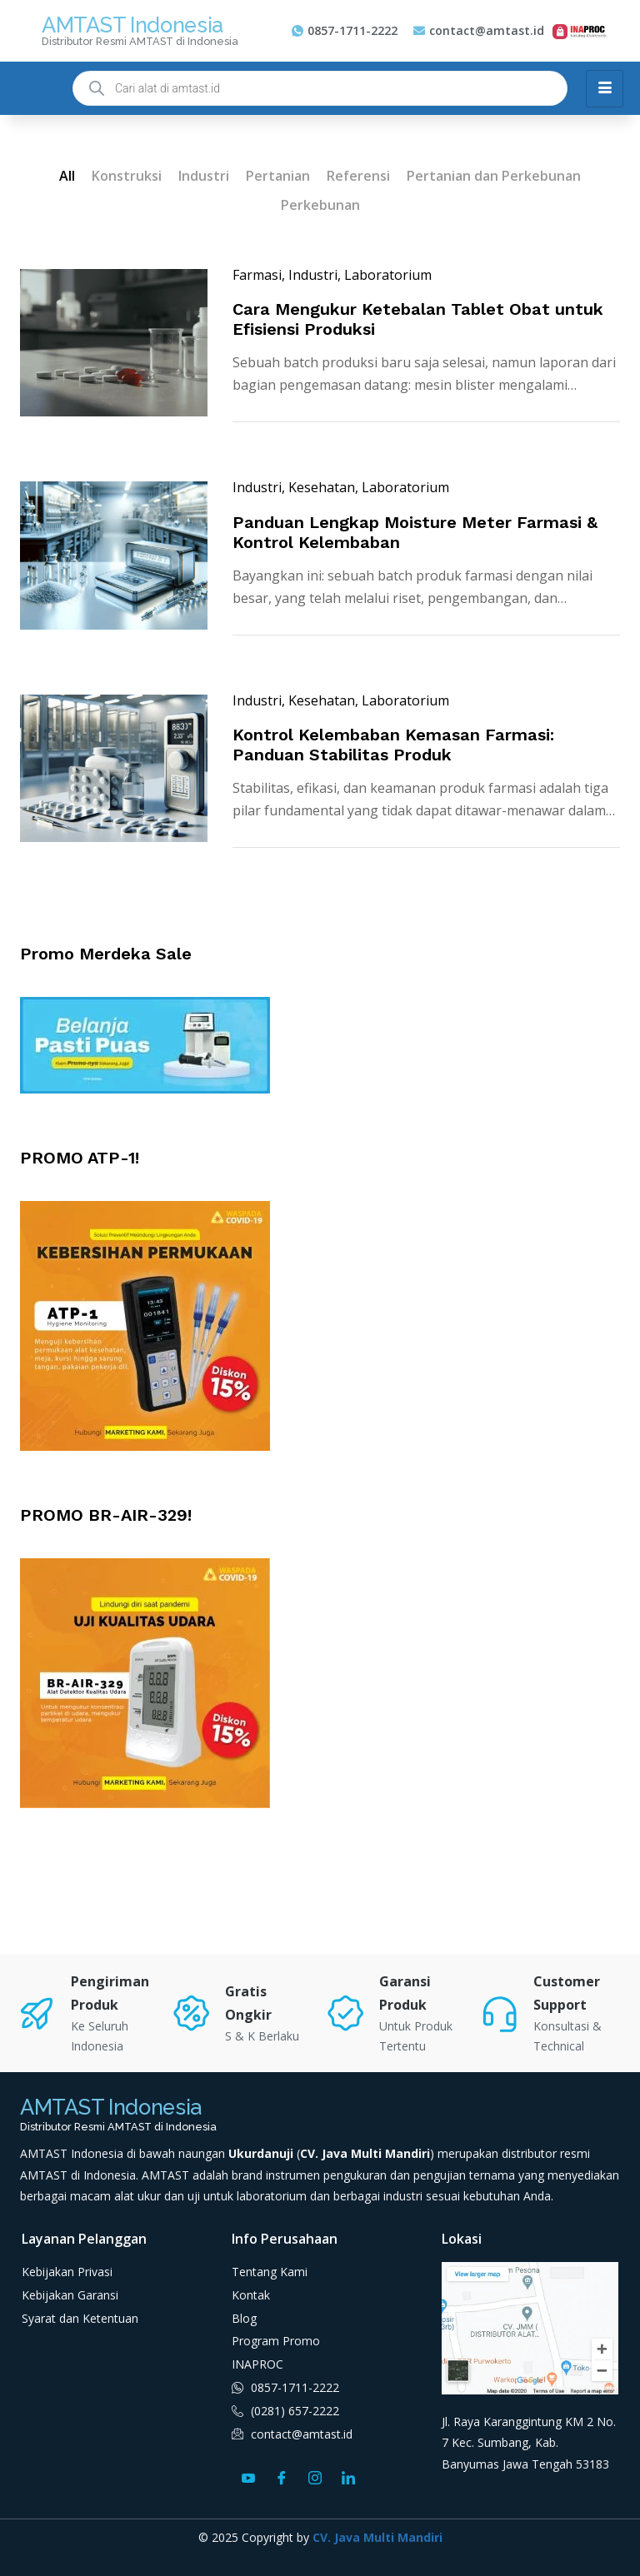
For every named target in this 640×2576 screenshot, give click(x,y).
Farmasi (257, 275)
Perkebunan (320, 205)
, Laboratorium (385, 275)
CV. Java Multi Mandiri (377, 2537)
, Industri (310, 275)
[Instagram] (315, 2476)
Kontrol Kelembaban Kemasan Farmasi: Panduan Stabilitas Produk (393, 745)
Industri (203, 176)
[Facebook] (281, 2476)
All (67, 176)
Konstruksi (127, 176)
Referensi (358, 176)
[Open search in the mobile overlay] (320, 88)
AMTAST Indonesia (132, 24)
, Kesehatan (318, 487)
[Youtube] (248, 2476)
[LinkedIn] (348, 2476)
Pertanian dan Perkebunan (494, 176)
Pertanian (278, 176)
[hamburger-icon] (604, 88)
